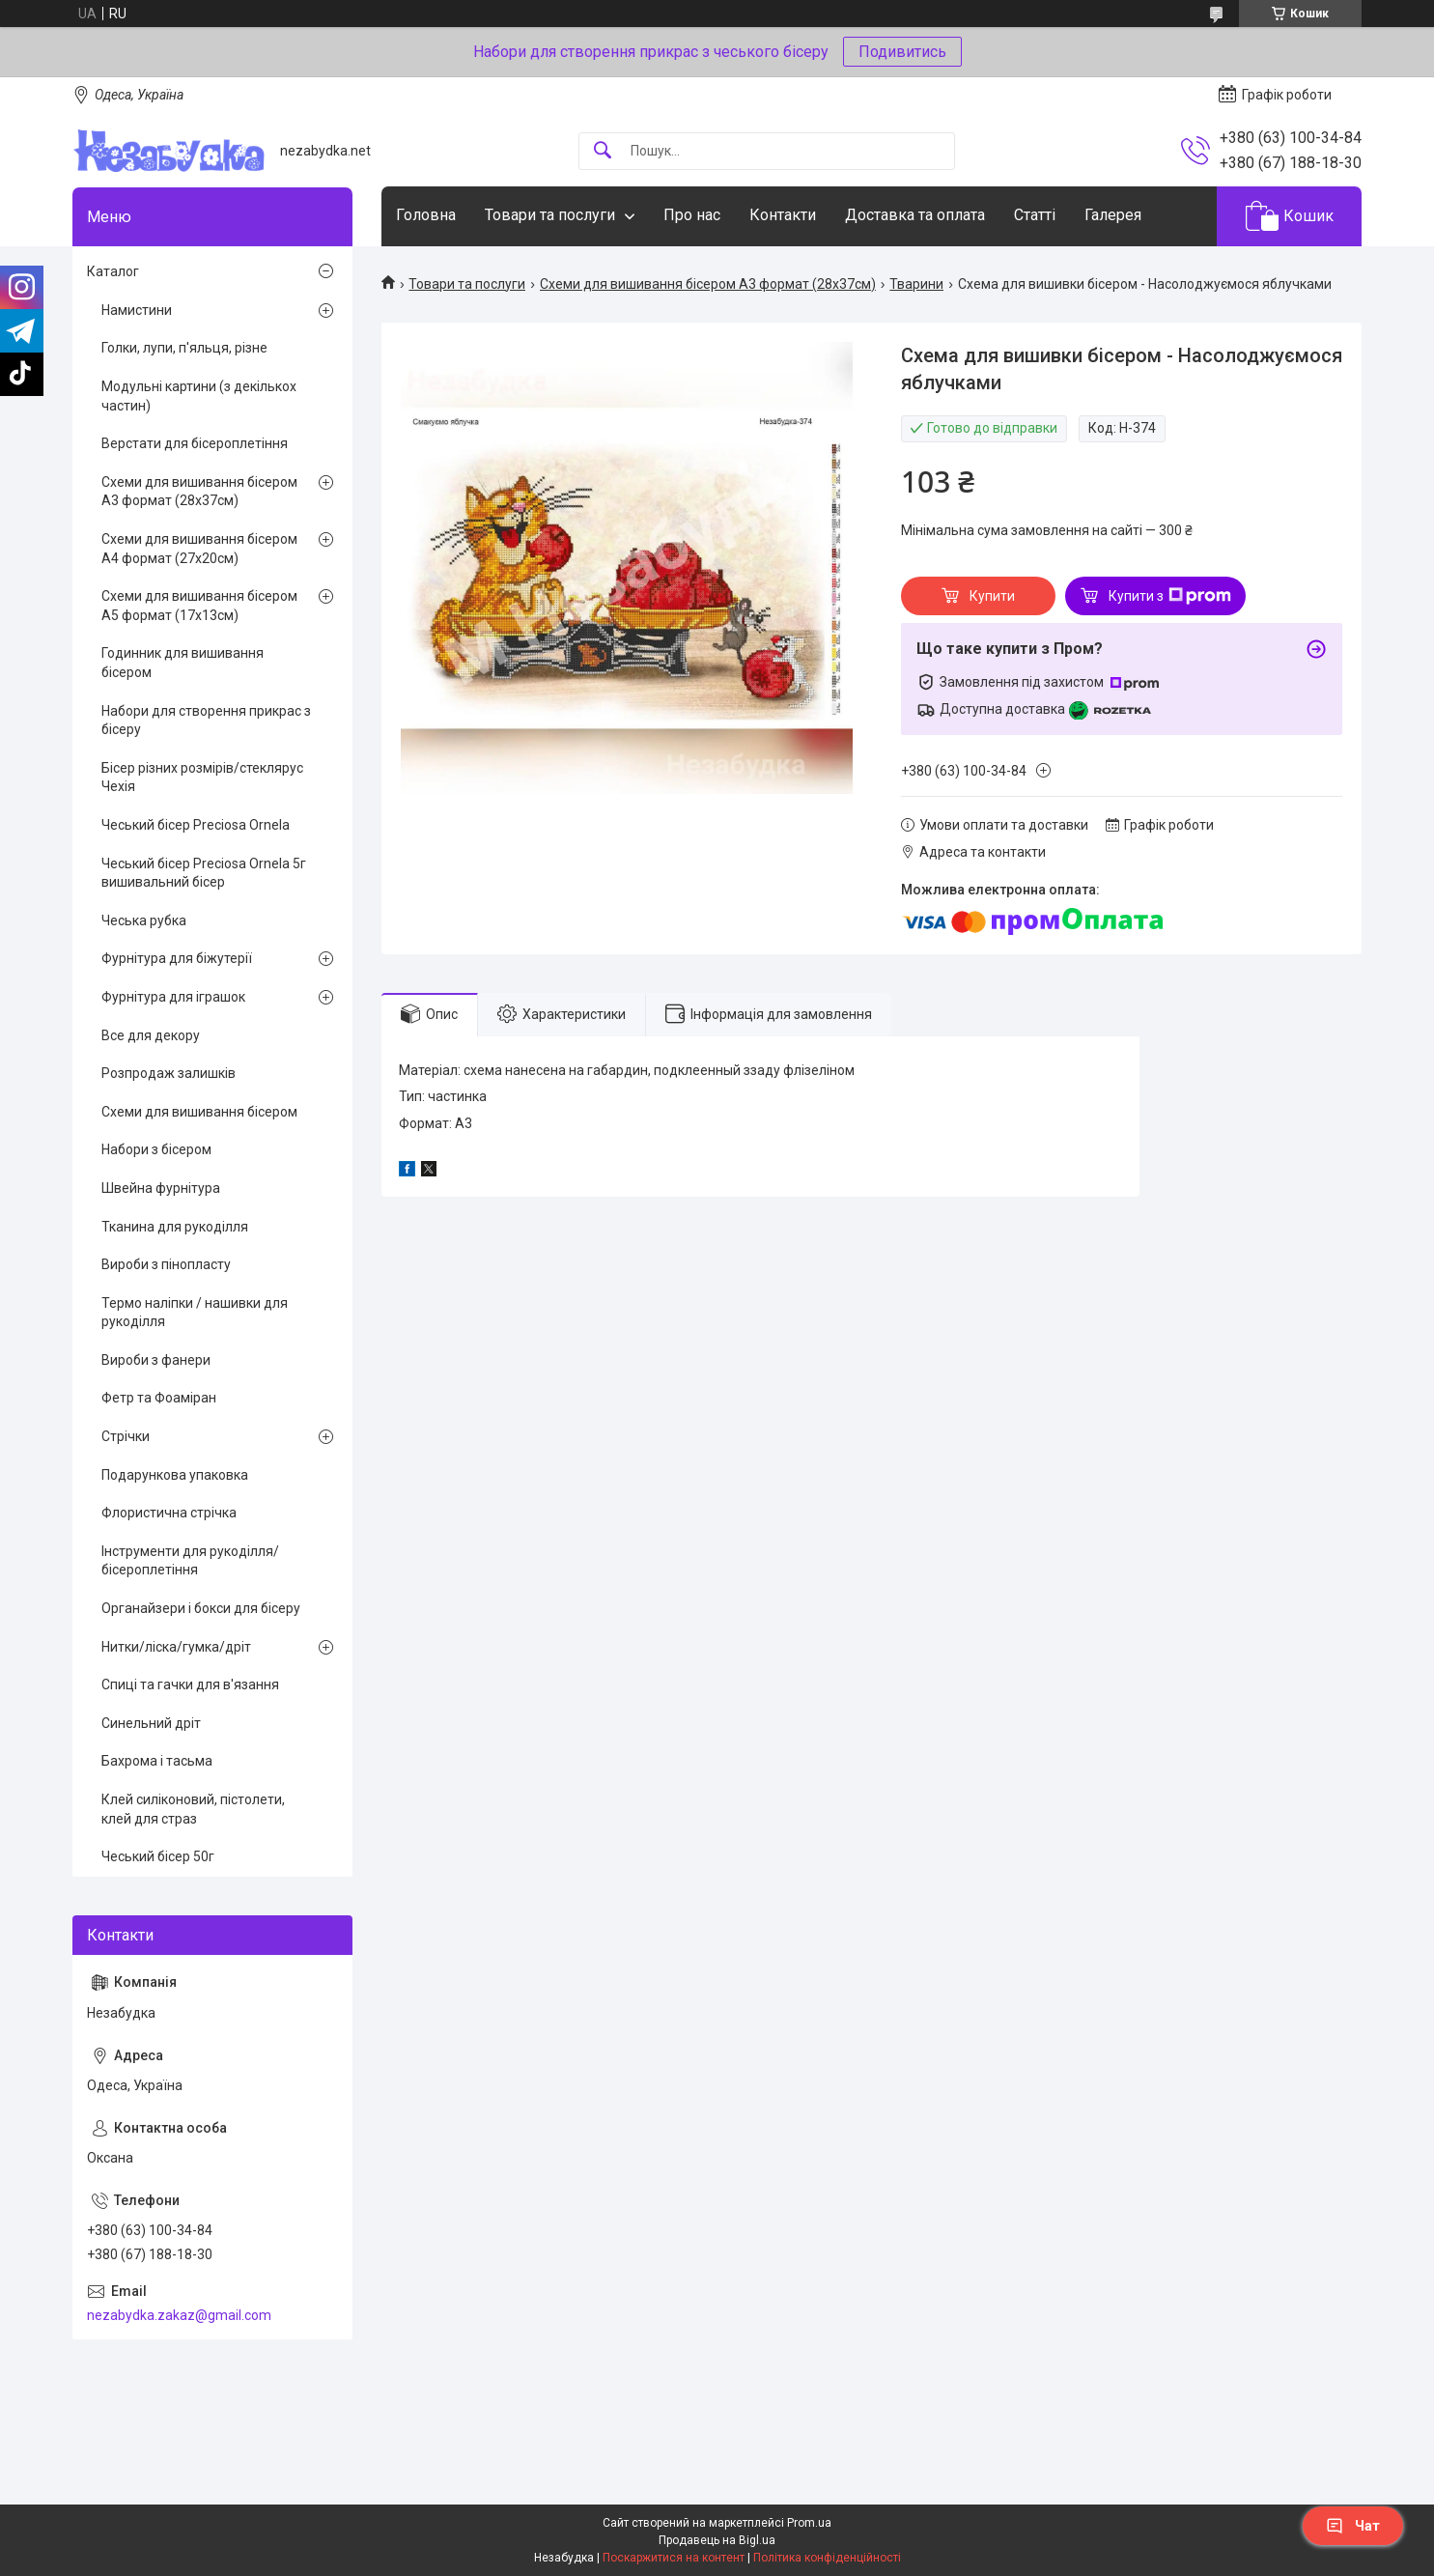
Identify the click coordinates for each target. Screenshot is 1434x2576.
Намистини (136, 310)
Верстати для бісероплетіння (194, 443)
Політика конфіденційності (827, 2557)
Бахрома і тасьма (156, 1761)
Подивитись (902, 51)
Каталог (113, 271)
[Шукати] (602, 151)
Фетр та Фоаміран (158, 1397)
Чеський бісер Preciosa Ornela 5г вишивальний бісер (203, 873)
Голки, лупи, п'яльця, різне (184, 347)
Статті (1034, 215)
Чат (1353, 2525)
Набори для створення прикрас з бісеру (206, 720)
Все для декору (150, 1035)
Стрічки (125, 1436)
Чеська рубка (143, 920)
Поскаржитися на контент (674, 2557)
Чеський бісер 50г (157, 1856)
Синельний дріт (151, 1723)
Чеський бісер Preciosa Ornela (195, 825)
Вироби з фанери (156, 1360)
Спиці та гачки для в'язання (190, 1684)
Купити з (1170, 596)
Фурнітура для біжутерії (176, 958)
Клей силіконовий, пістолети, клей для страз (193, 1809)
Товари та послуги (550, 215)
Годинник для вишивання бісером (182, 662)
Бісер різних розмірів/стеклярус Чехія (202, 777)
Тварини (916, 284)
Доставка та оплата (915, 215)
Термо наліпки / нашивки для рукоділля (194, 1312)
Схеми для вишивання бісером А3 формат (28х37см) (708, 284)
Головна (426, 215)
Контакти (782, 215)
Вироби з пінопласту (166, 1264)
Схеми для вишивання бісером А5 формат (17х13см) (199, 605)
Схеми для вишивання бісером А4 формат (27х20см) (199, 548)
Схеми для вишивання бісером (199, 1111)
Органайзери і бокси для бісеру (200, 1608)
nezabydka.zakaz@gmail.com (179, 2315)
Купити (992, 596)
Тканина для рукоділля (174, 1226)
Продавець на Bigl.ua (717, 2540)
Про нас (691, 215)
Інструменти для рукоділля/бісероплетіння (190, 1560)
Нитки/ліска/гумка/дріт (176, 1647)
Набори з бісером (156, 1149)
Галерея (1112, 215)
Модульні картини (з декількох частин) (198, 396)
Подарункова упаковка (174, 1475)
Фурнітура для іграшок (173, 997)
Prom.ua (809, 2523)
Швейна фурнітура (160, 1188)
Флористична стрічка (169, 1512)
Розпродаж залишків (168, 1073)
